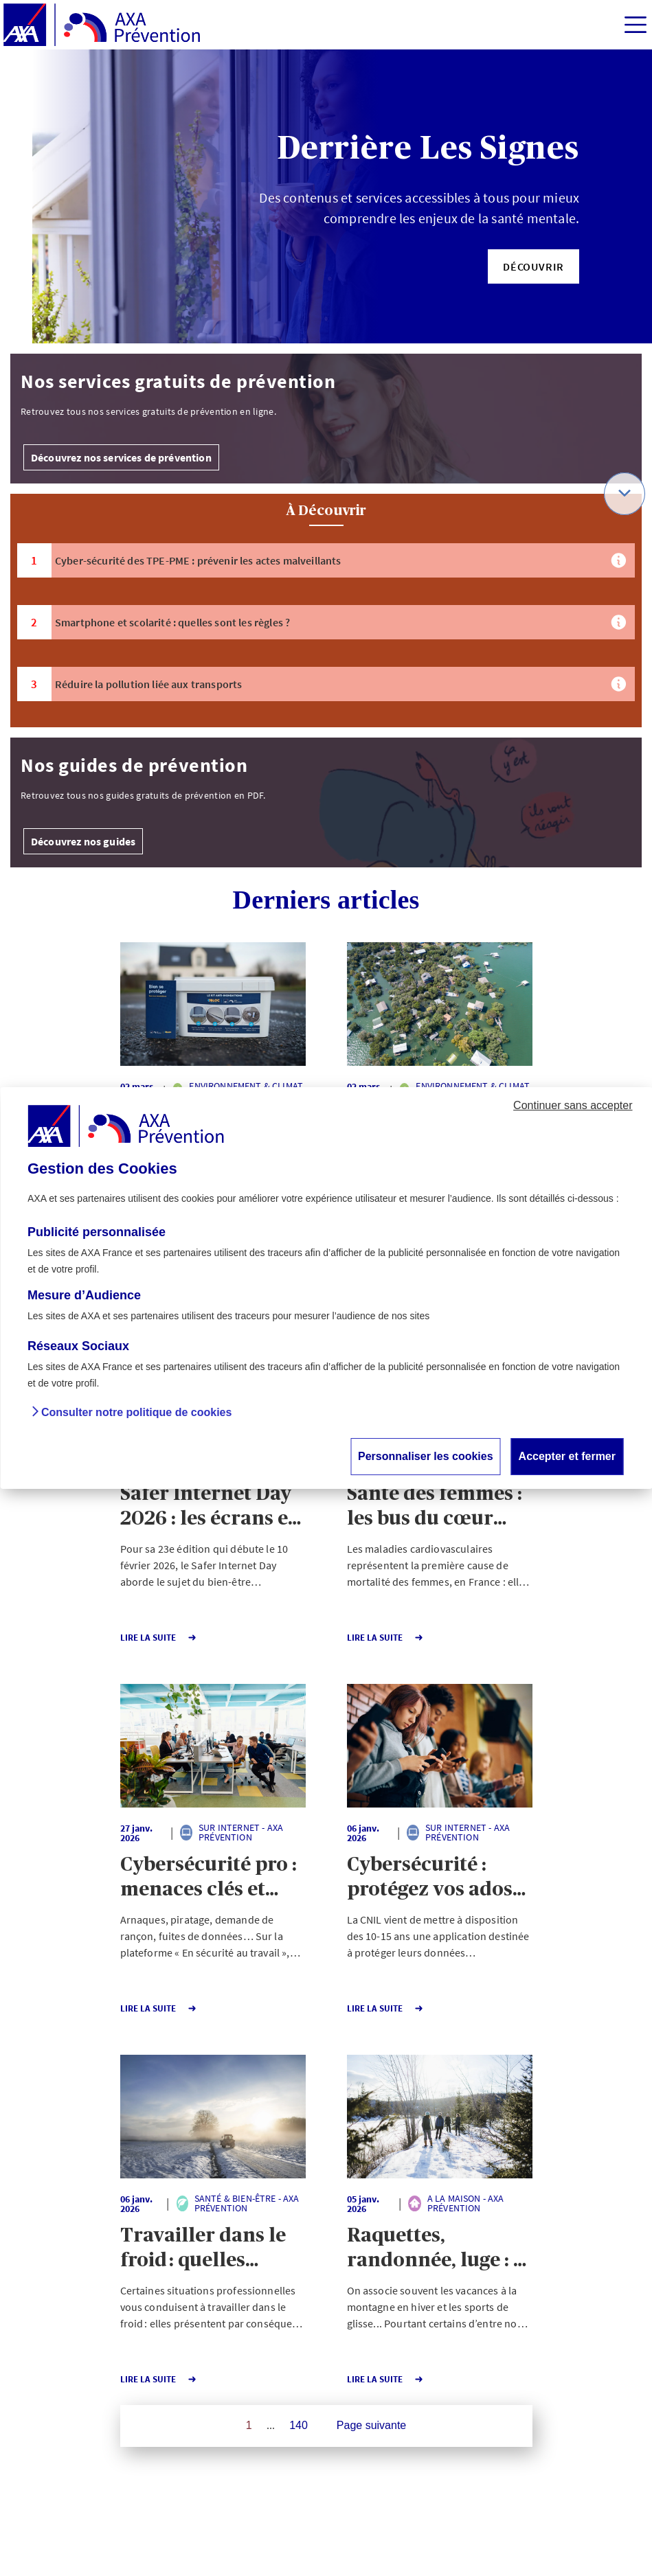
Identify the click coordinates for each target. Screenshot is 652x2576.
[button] (533, 266)
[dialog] (326, 1288)
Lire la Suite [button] (158, 1637)
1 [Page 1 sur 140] (249, 2425)
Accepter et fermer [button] (567, 1456)
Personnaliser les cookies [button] (425, 1456)
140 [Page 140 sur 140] (298, 2425)
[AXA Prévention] (101, 25)
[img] (636, 25)
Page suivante (371, 2425)
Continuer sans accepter (572, 1105)
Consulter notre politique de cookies (136, 1412)
